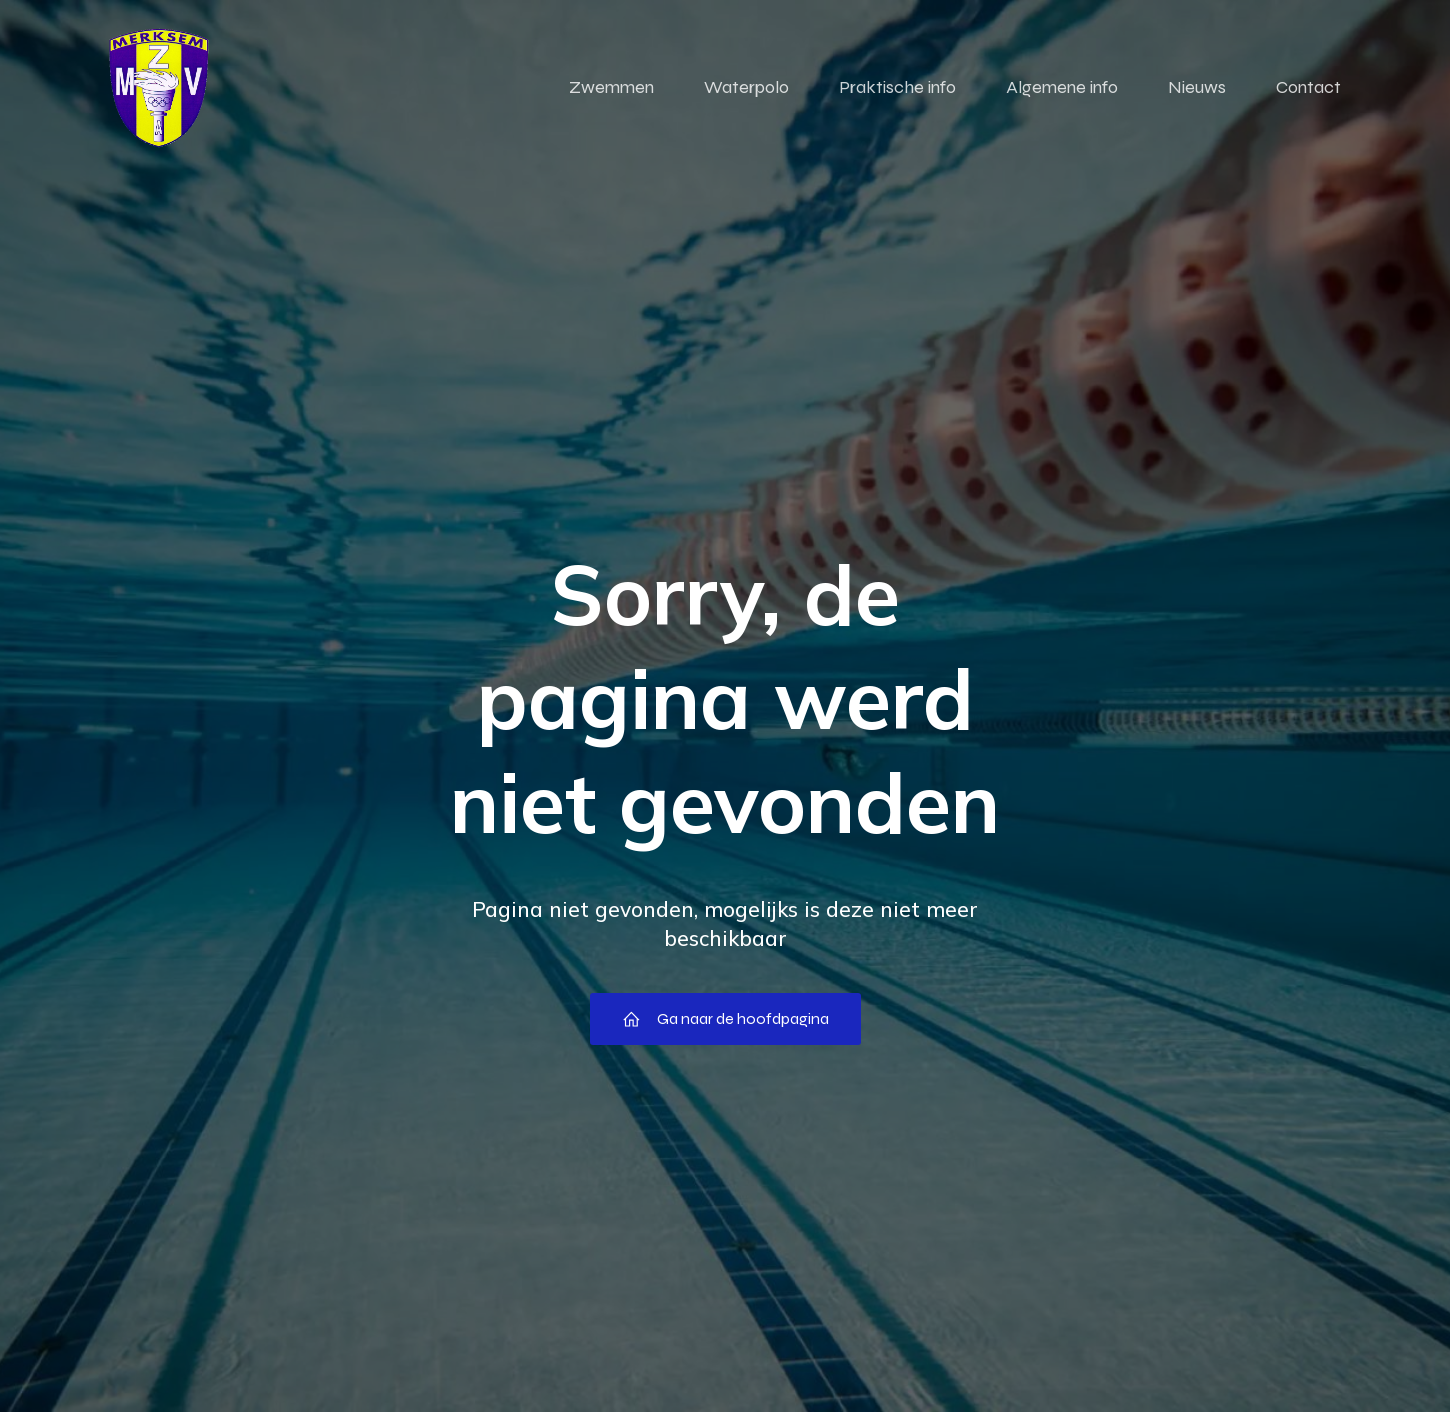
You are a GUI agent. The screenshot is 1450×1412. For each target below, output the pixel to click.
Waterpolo (746, 89)
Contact (1308, 89)
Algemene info (1062, 89)
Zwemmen (611, 89)
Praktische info (897, 89)
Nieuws (1197, 89)
